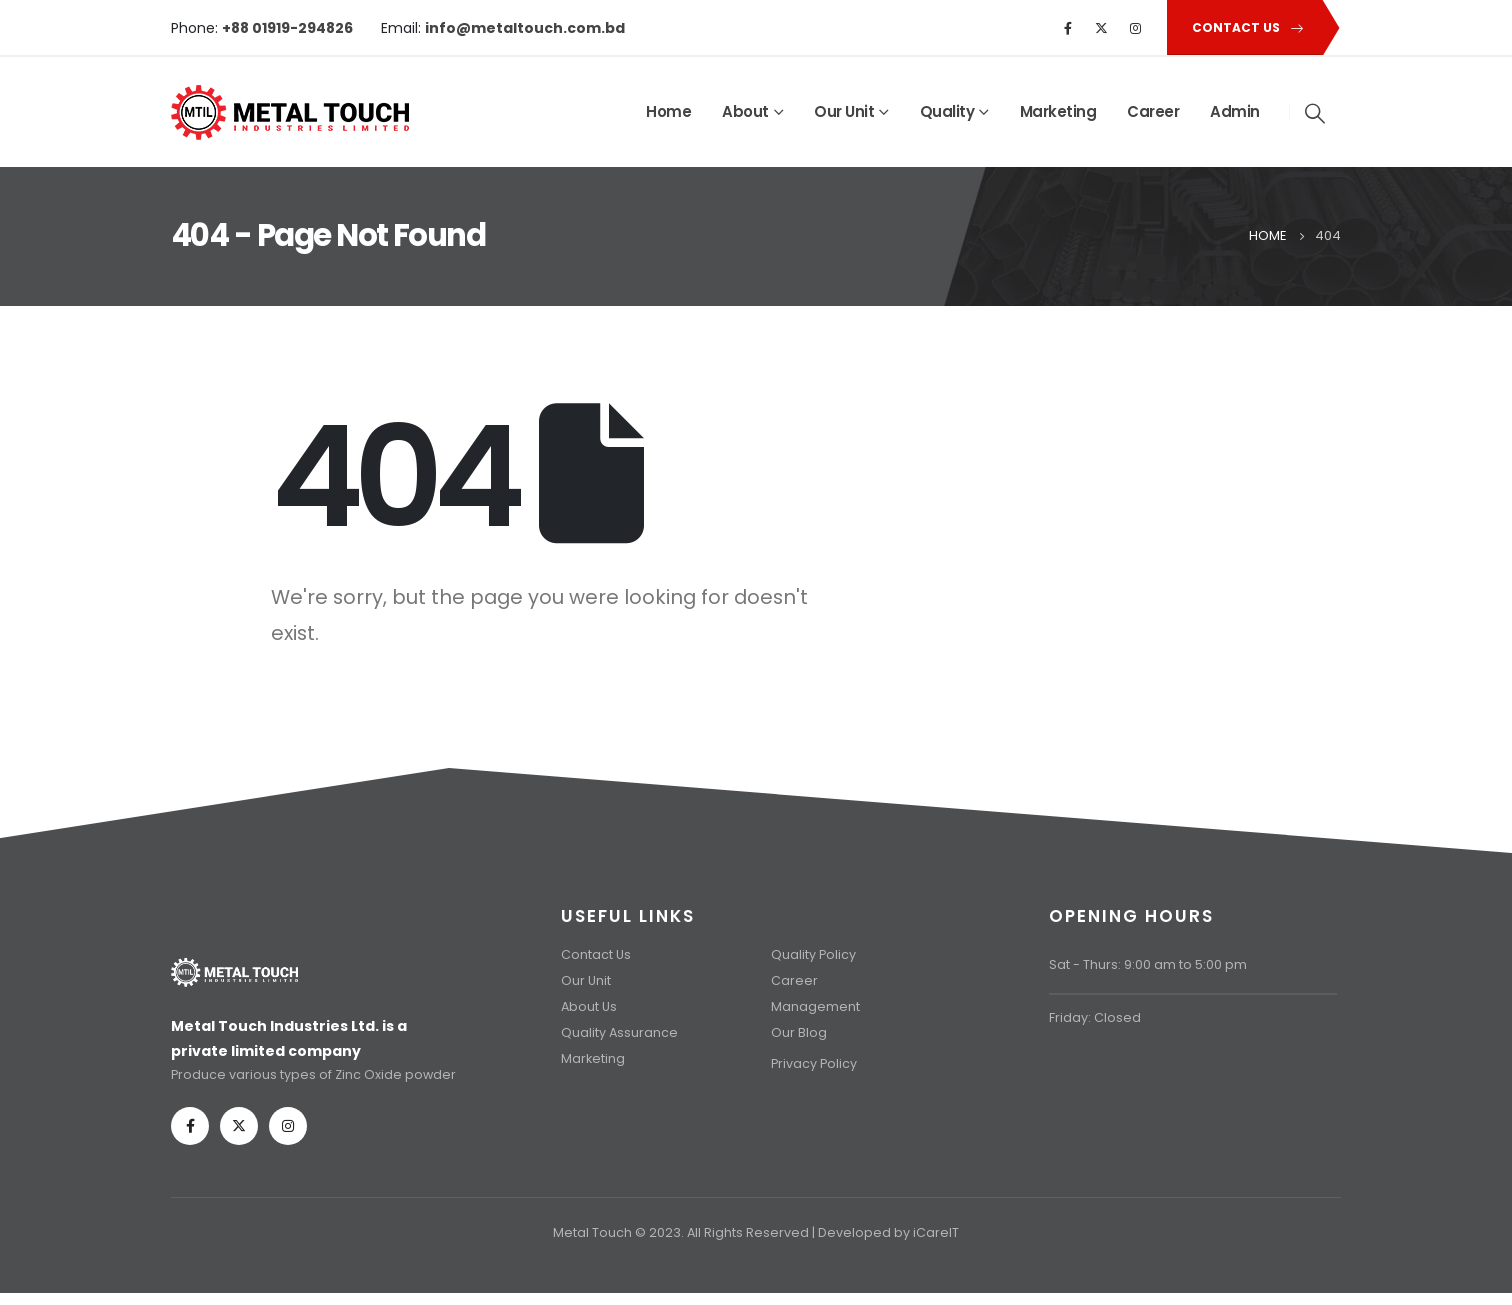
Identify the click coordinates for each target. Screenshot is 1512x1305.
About (745, 111)
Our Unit (844, 111)
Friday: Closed (1095, 1017)
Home (668, 111)
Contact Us (596, 954)
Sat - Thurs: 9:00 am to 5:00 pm (1148, 964)
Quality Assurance (619, 1032)
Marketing (1058, 111)
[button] (1244, 27)
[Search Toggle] (1316, 113)
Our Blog (799, 1032)
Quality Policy (813, 954)
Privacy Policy (814, 1063)
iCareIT (936, 1232)
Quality (947, 111)
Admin (1235, 111)
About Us (589, 1006)
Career (1153, 111)
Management (815, 1006)
